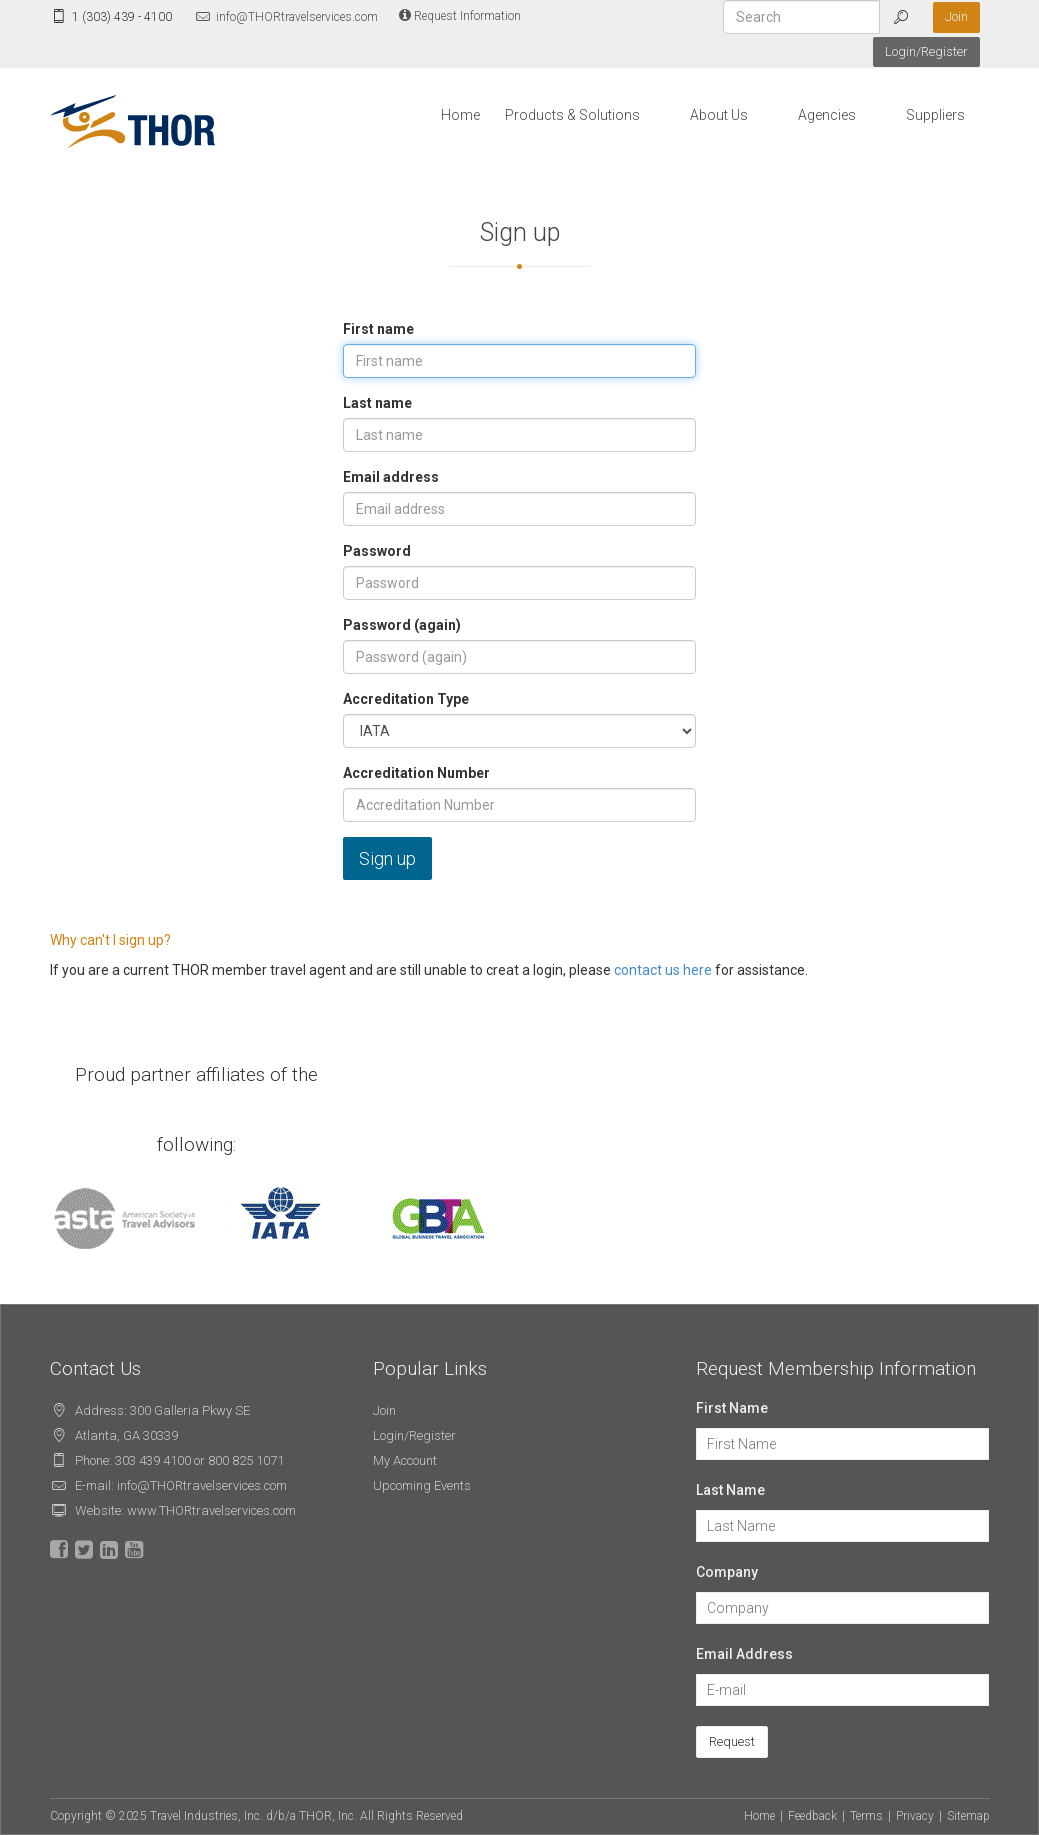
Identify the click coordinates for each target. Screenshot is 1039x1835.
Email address (391, 477)
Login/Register (926, 51)
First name (378, 329)
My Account (405, 1460)
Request (732, 1741)
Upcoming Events (422, 1485)
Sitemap (968, 1816)
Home (460, 115)
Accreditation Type (406, 699)
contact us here (663, 970)
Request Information (460, 16)
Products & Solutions (572, 115)
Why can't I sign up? (110, 940)
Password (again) (402, 625)
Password (377, 551)
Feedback (812, 1816)
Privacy (915, 1816)
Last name (377, 403)
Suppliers (935, 115)
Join (956, 16)
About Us (719, 115)
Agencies (827, 115)
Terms (866, 1816)
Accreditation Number (416, 773)
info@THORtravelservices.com (285, 17)
